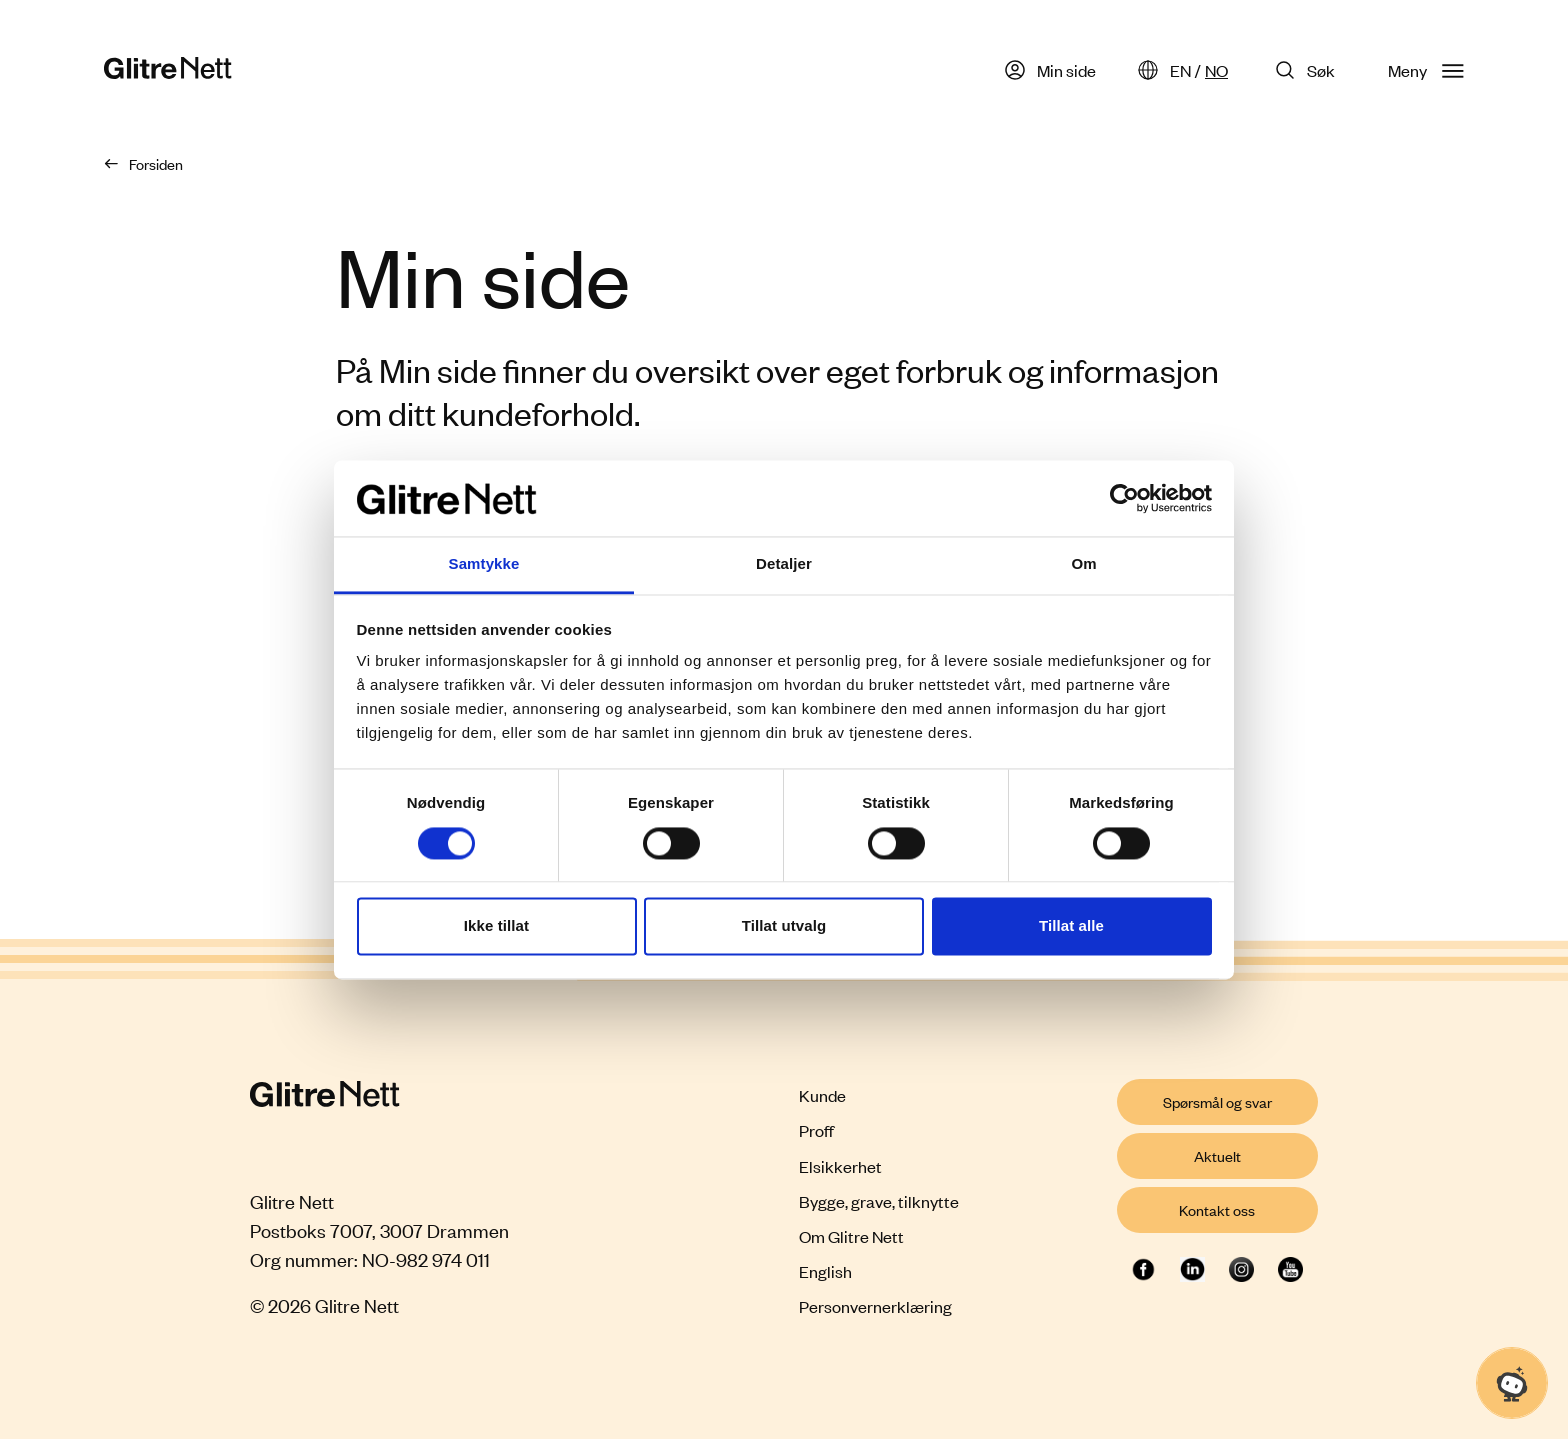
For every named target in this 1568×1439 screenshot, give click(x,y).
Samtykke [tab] (484, 564)
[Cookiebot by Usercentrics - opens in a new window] (1124, 498)
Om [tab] (1083, 564)
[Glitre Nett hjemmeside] (168, 70)
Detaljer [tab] (784, 564)
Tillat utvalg (784, 926)
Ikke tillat (496, 926)
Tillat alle (1071, 926)
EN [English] (1180, 70)
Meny (1426, 70)
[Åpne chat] (1512, 1383)
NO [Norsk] (1216, 70)
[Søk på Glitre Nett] (1308, 70)
